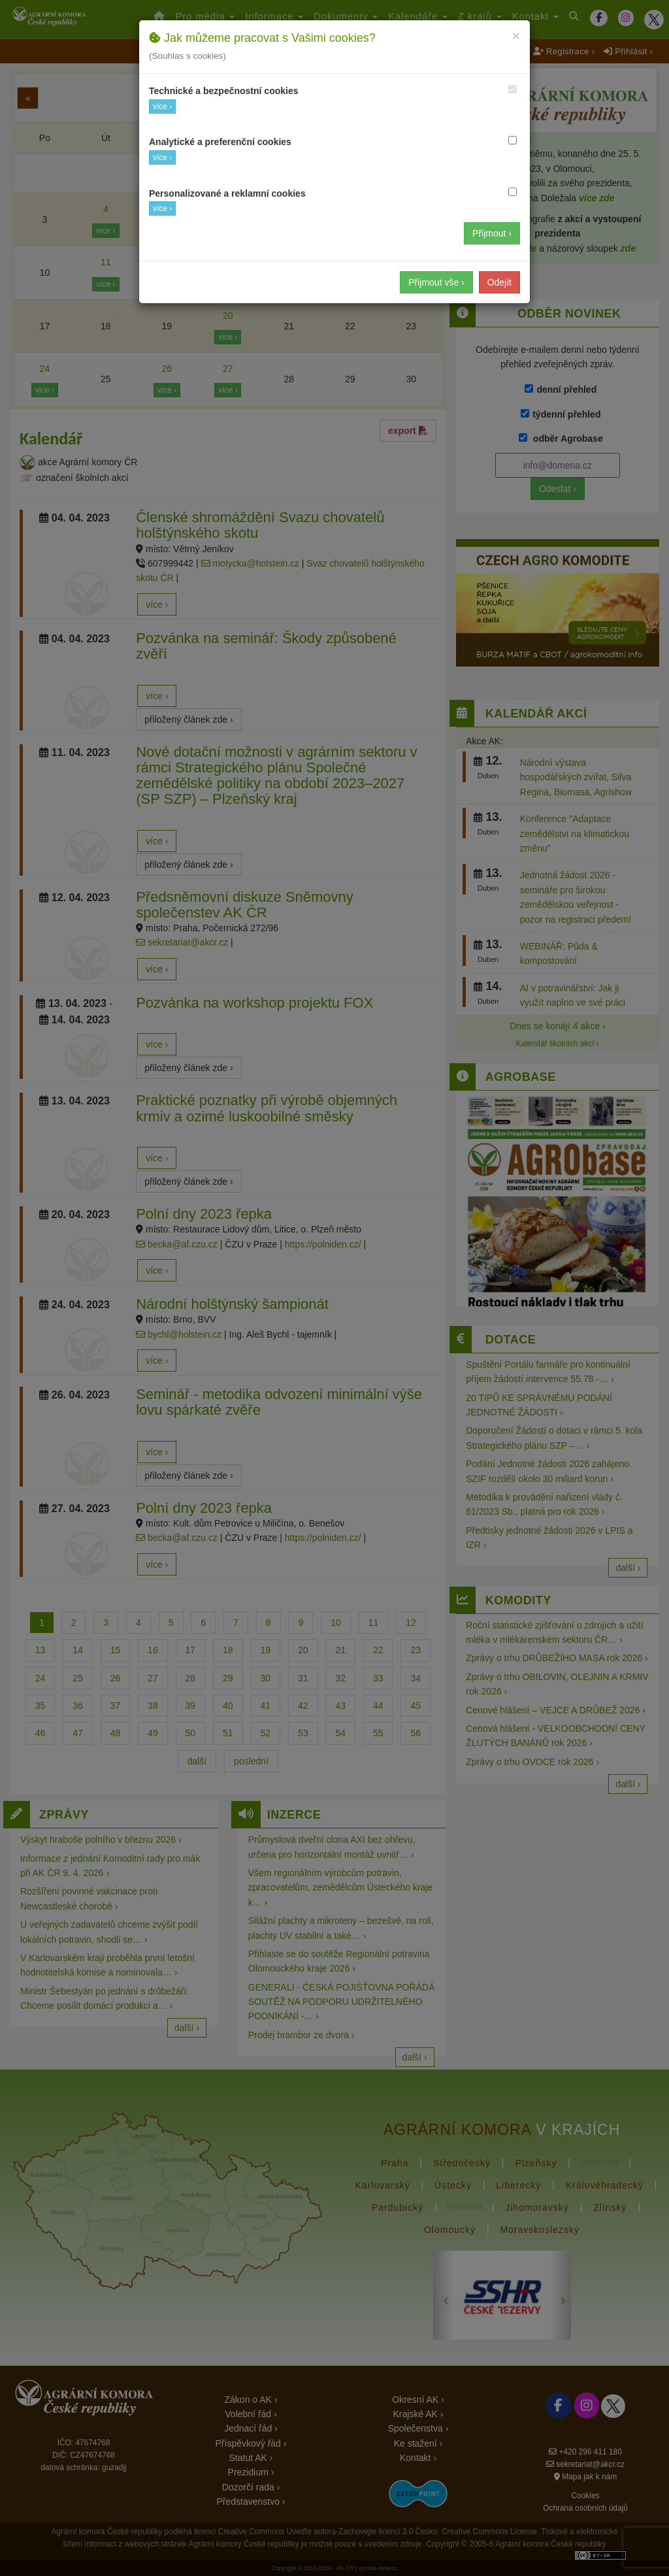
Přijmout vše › (436, 282)
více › (162, 106)
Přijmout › (492, 233)
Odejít (499, 282)
